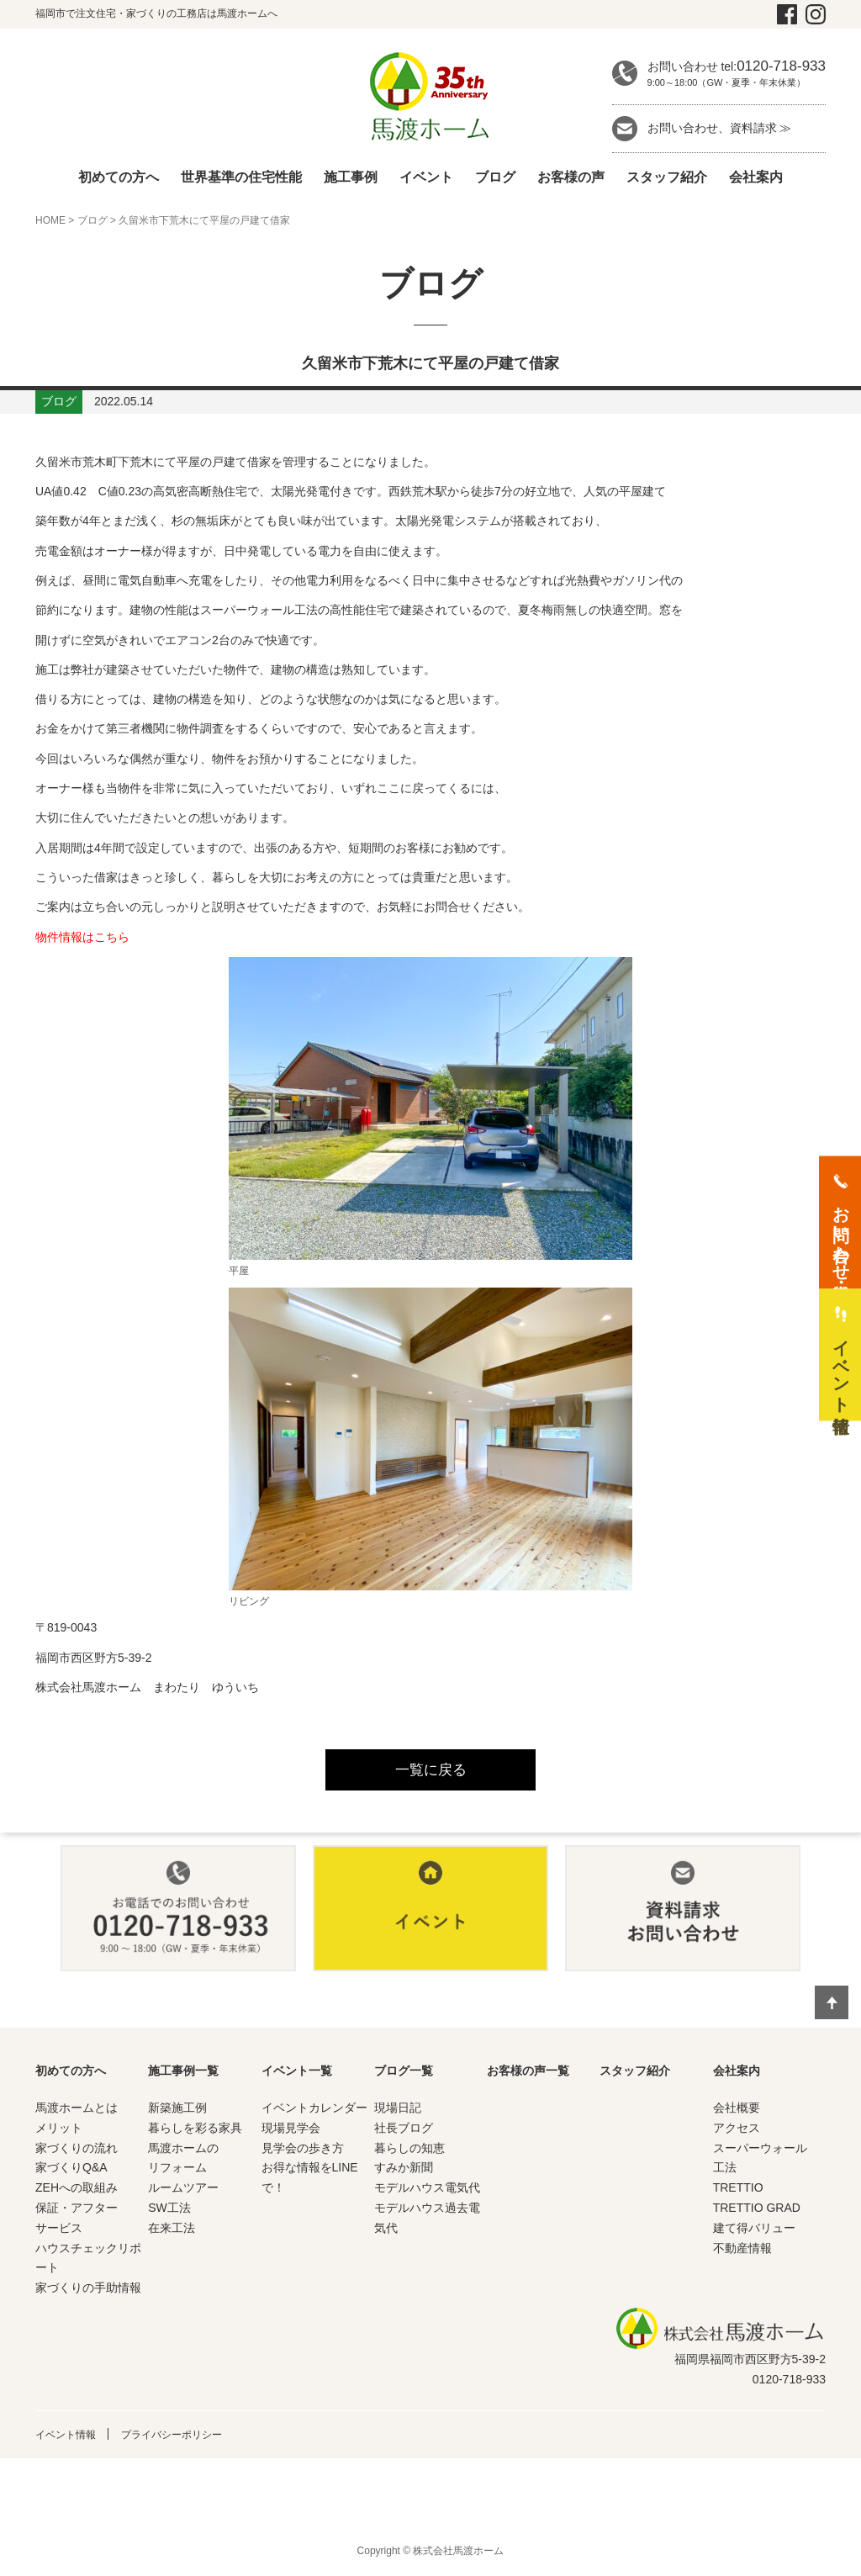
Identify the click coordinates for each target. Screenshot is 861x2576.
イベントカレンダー (314, 2111)
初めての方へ (118, 177)
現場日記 (397, 2111)
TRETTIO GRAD (756, 2212)
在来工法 (171, 2232)
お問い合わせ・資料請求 (841, 1233)
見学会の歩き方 (302, 2152)
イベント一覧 (296, 2074)
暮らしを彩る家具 (195, 2132)
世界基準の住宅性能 (241, 177)
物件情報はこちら (82, 937)
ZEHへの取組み (76, 2191)
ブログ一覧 (403, 2074)
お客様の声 (571, 177)
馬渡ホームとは (76, 2111)
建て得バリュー (754, 2232)
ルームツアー (183, 2191)
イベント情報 (70, 2437)
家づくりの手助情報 (88, 2291)
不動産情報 (742, 2251)
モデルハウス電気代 (427, 2191)
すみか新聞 (403, 2171)
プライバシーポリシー (190, 2437)
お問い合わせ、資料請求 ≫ (719, 128)
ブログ (495, 177)
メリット (58, 2132)
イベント (426, 177)
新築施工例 (177, 2111)
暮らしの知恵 (409, 2152)
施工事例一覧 (183, 2074)
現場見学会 (290, 2132)
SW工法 (169, 2212)
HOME (50, 220)
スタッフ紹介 (666, 177)
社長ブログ (403, 2132)
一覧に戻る (430, 1772)
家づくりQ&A (71, 2171)
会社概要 (736, 2111)
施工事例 (351, 177)
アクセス (736, 2132)
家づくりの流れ (76, 2152)
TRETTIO (738, 2191)
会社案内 (756, 177)
